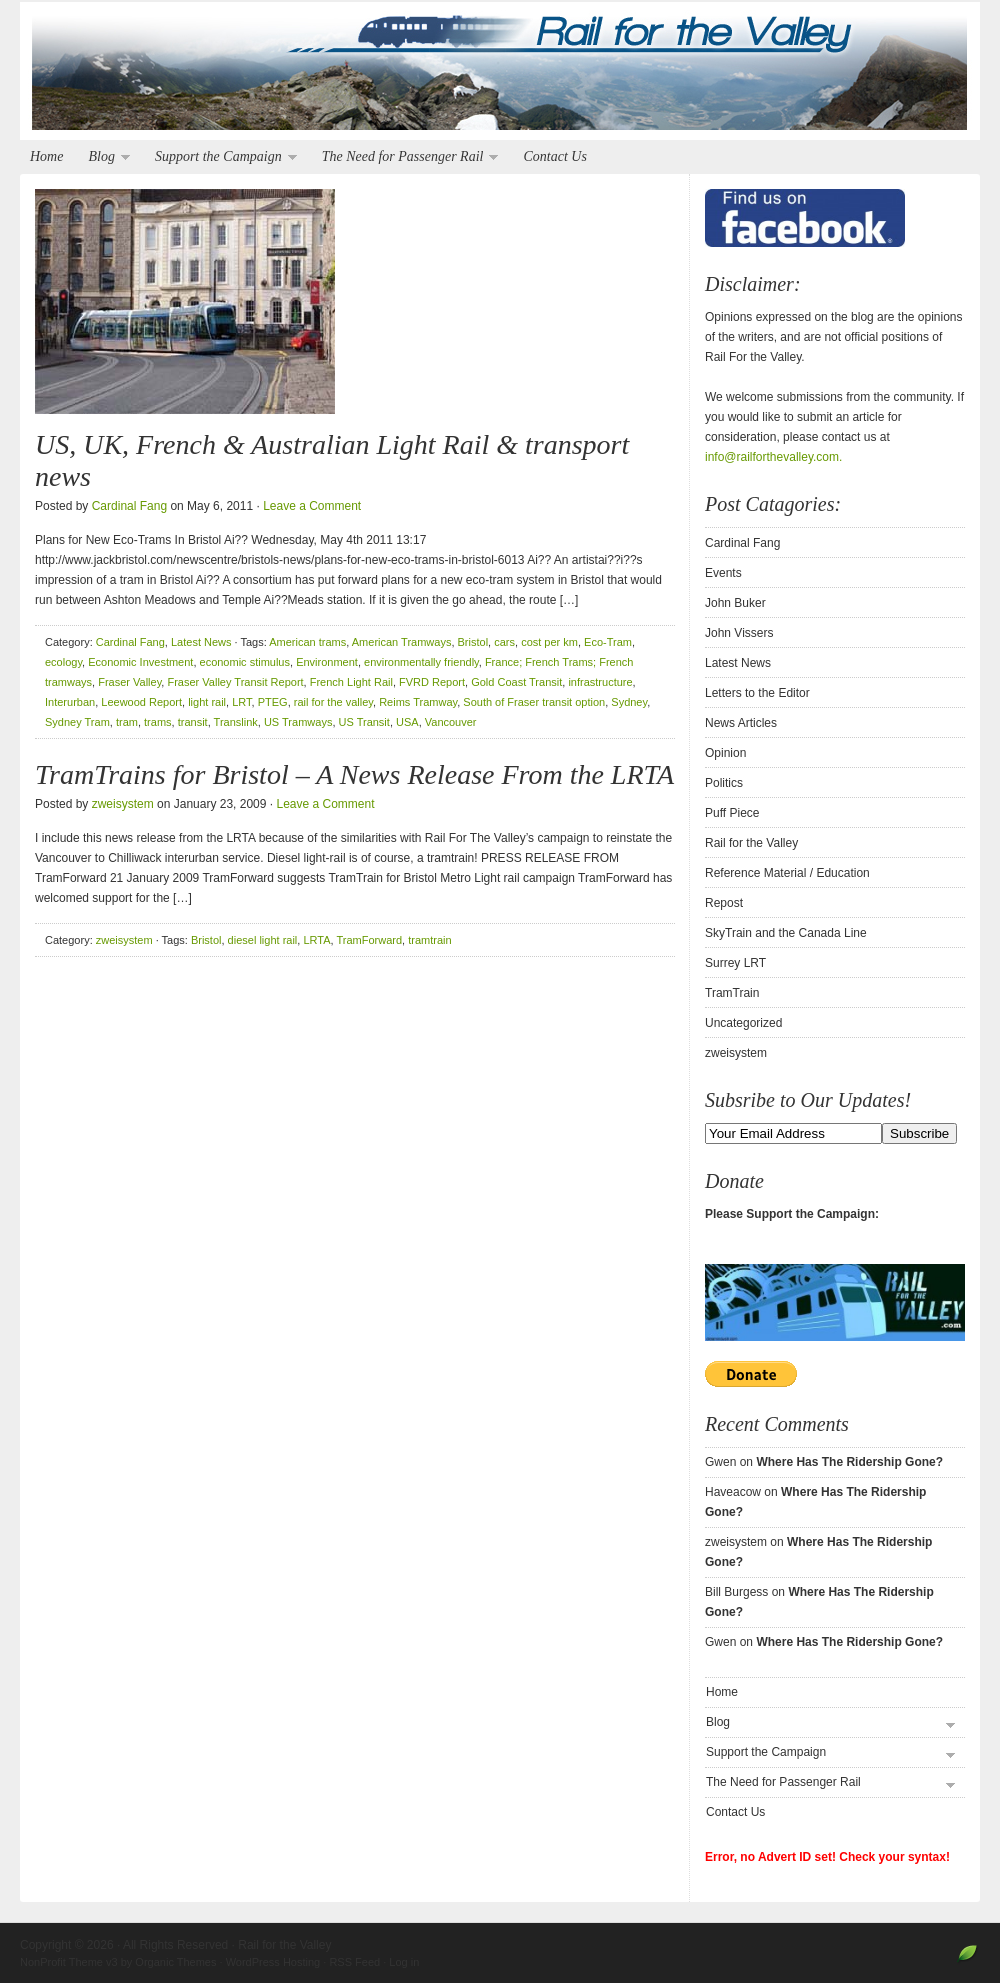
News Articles (741, 723)
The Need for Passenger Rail (405, 157)
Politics (724, 783)
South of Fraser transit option (534, 702)
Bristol (473, 642)
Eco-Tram (608, 642)
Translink (236, 722)
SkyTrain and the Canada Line (786, 933)
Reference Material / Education (787, 873)
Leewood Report (141, 702)
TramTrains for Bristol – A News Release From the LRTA (354, 774)
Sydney (629, 702)
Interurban (70, 702)
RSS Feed (354, 1962)
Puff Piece (732, 813)
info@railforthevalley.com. (773, 457)
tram (127, 722)
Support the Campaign (221, 157)
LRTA (316, 940)
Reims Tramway (418, 702)
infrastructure (600, 682)
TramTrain (732, 993)
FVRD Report (432, 682)
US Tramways (298, 722)
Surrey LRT (735, 963)
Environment (327, 662)
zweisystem (123, 804)
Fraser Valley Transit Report (235, 682)
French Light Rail (351, 682)
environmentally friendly (421, 662)
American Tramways (402, 642)
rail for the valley (333, 702)
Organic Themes (175, 1962)
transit (193, 722)
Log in (404, 1962)
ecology (63, 662)
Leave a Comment (312, 506)
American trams (307, 642)
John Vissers (739, 633)
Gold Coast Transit (516, 682)
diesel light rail (263, 940)
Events (723, 573)
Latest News (201, 642)
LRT (241, 702)
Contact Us (554, 156)
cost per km (549, 642)
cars (504, 642)
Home (46, 156)
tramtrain (429, 940)
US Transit (364, 722)
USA (407, 722)
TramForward (369, 940)
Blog (103, 157)
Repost (724, 903)
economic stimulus (245, 662)
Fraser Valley (129, 682)
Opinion (725, 753)
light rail (207, 702)
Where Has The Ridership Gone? (849, 1462)
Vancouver (451, 722)
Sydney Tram (77, 722)
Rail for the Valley (500, 72)
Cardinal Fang (129, 506)
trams (158, 722)
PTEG (273, 702)
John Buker (735, 603)
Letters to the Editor (757, 693)
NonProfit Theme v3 (69, 1962)
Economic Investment (140, 662)
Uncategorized (743, 1023)
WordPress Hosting (273, 1962)
